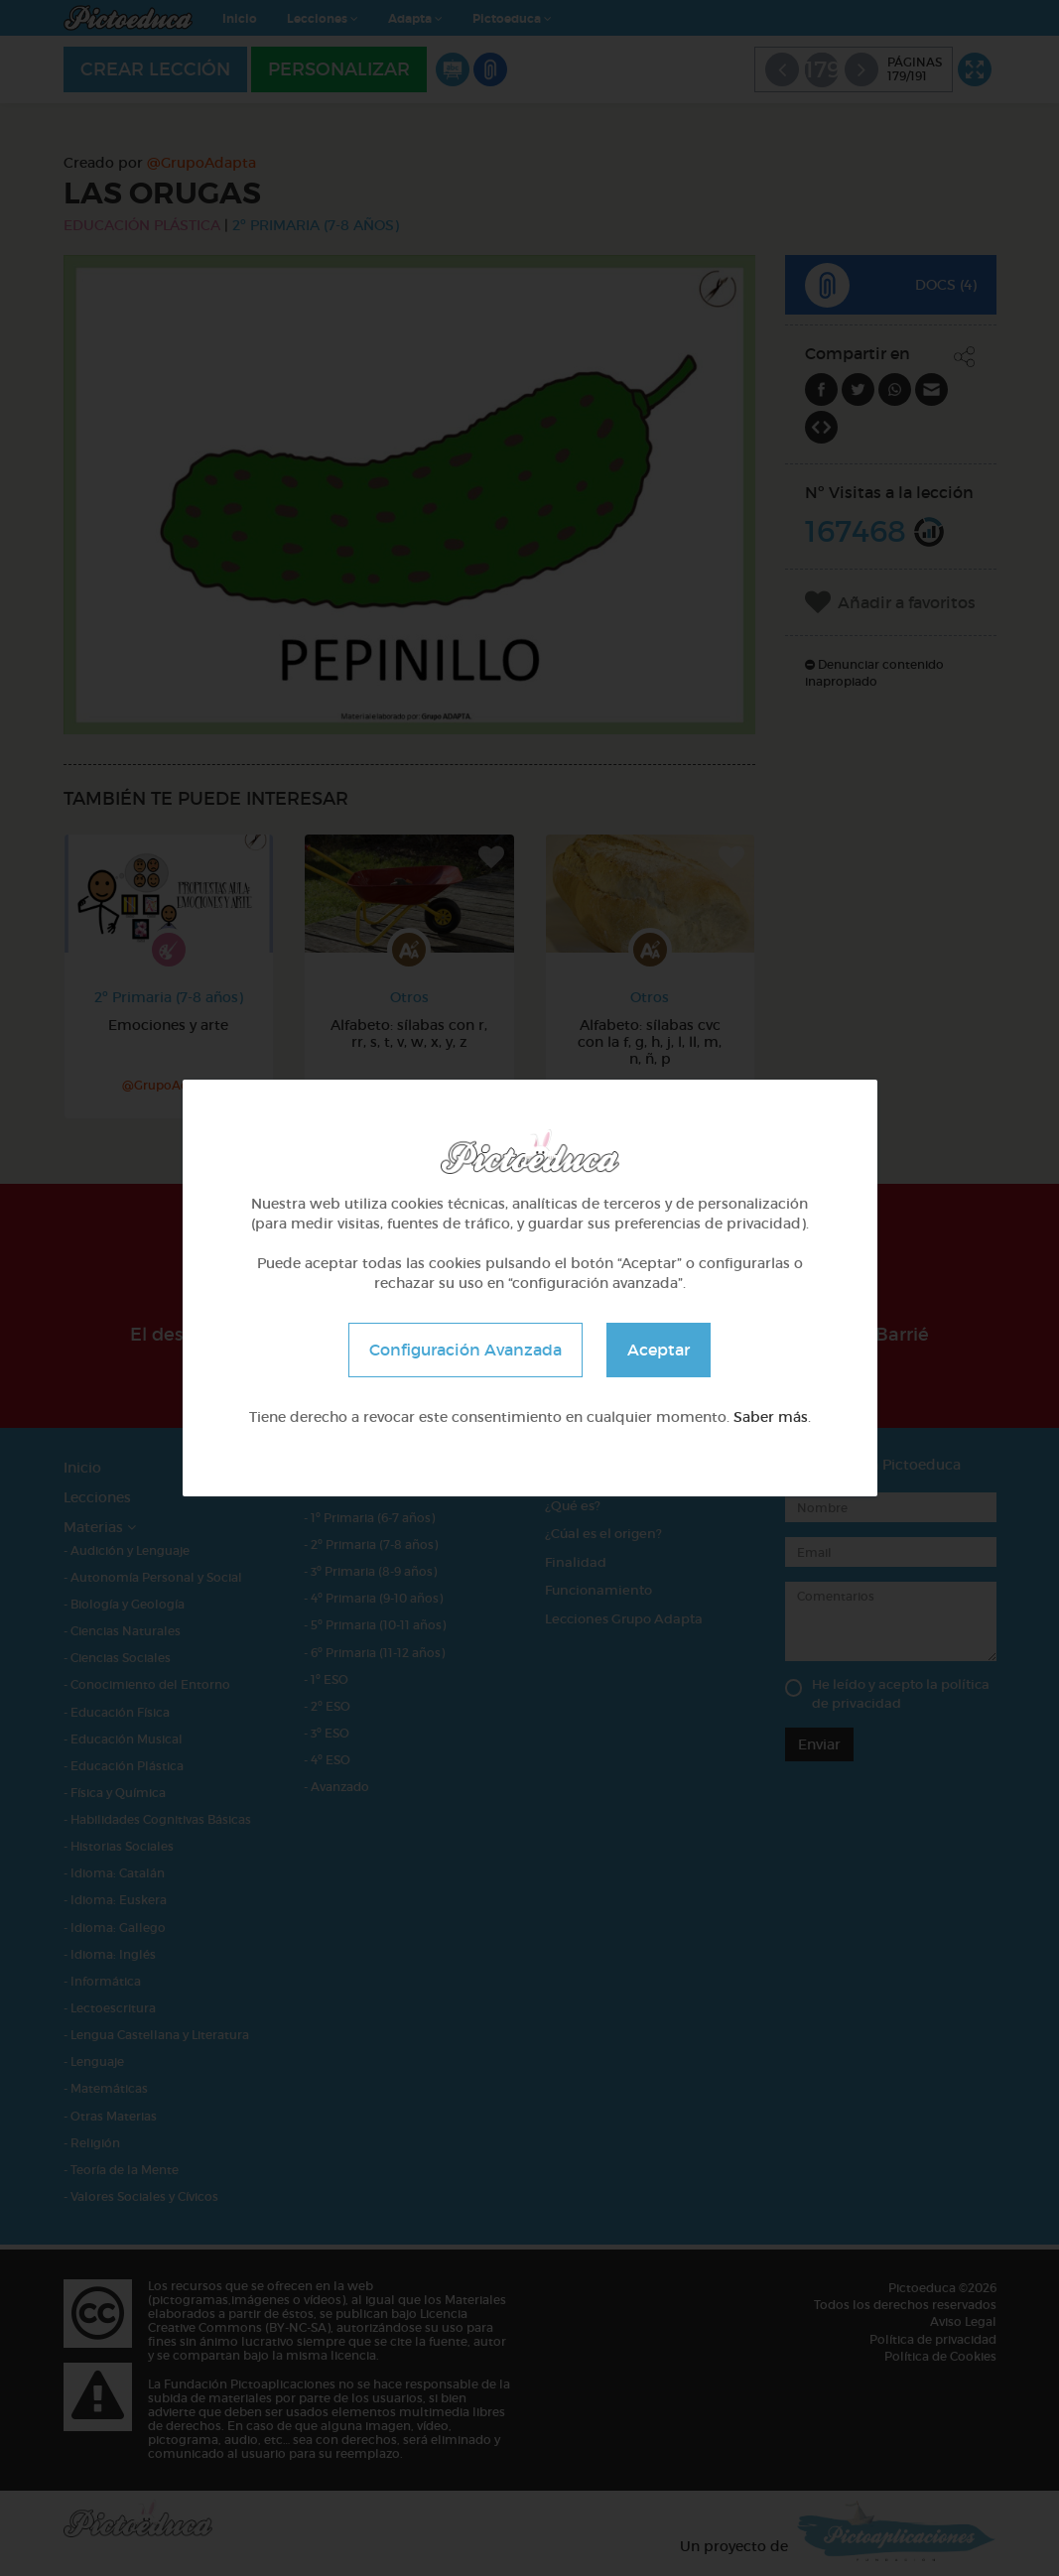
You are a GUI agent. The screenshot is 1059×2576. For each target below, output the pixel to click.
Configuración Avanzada (465, 1349)
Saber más (770, 1417)
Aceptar (658, 1349)
